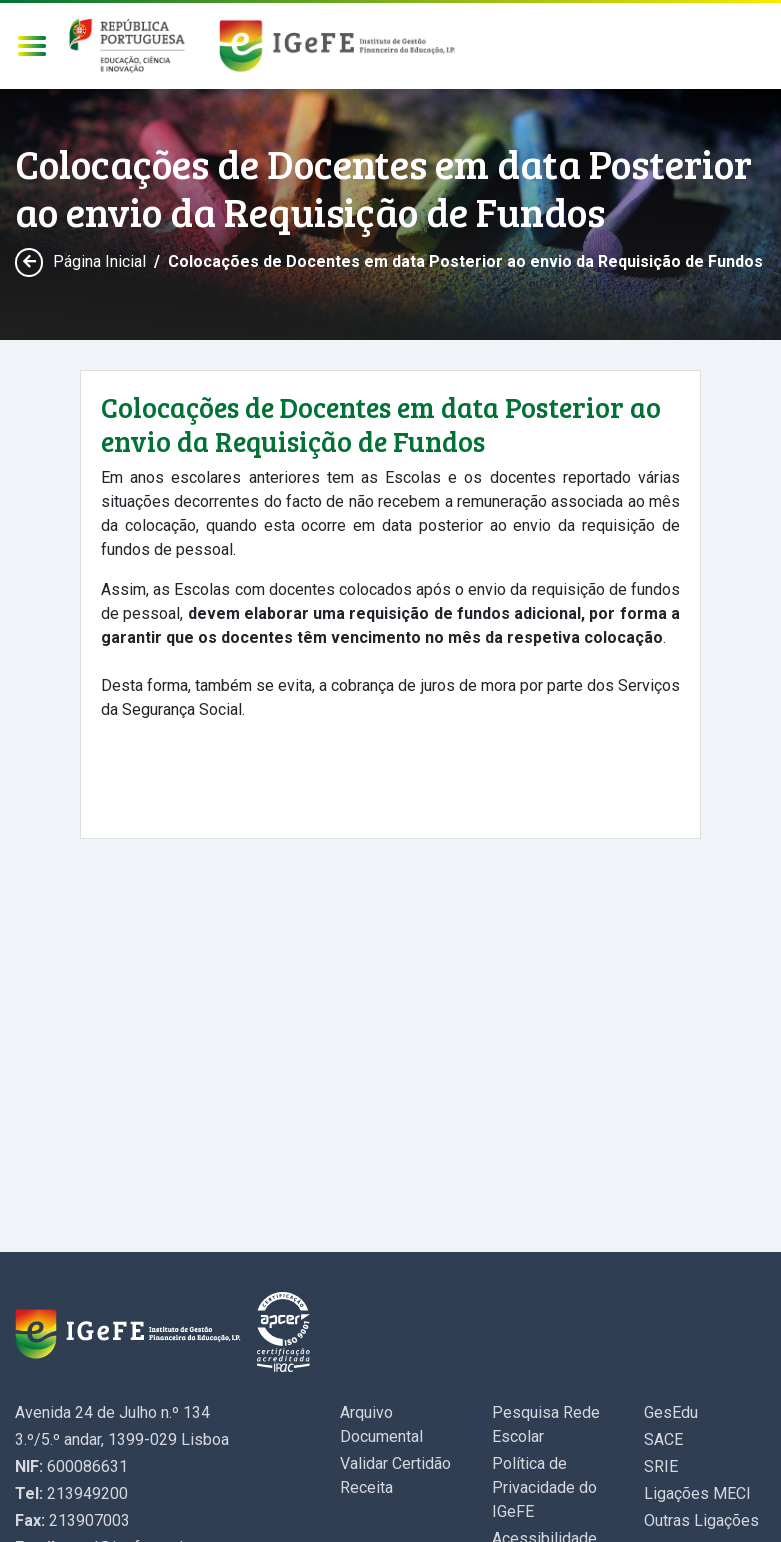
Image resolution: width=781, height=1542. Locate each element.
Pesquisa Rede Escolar (546, 1424)
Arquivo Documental (381, 1424)
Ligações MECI (697, 1493)
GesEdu (671, 1412)
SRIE (661, 1466)
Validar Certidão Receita (395, 1475)
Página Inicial (99, 261)
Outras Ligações (701, 1520)
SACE (663, 1439)
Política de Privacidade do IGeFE (544, 1487)
